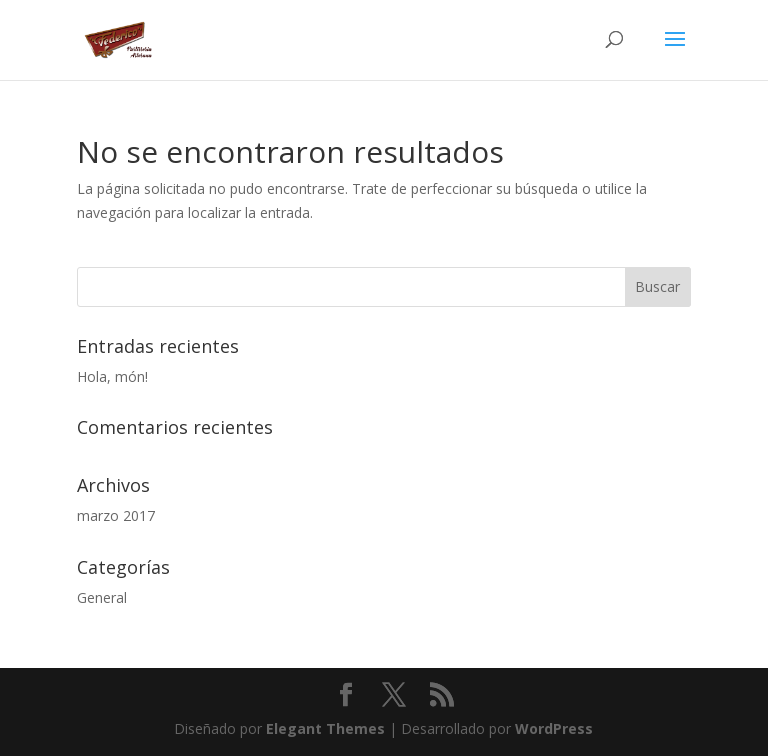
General (102, 597)
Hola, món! (112, 376)
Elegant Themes (325, 728)
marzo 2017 (116, 515)
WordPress (554, 728)
